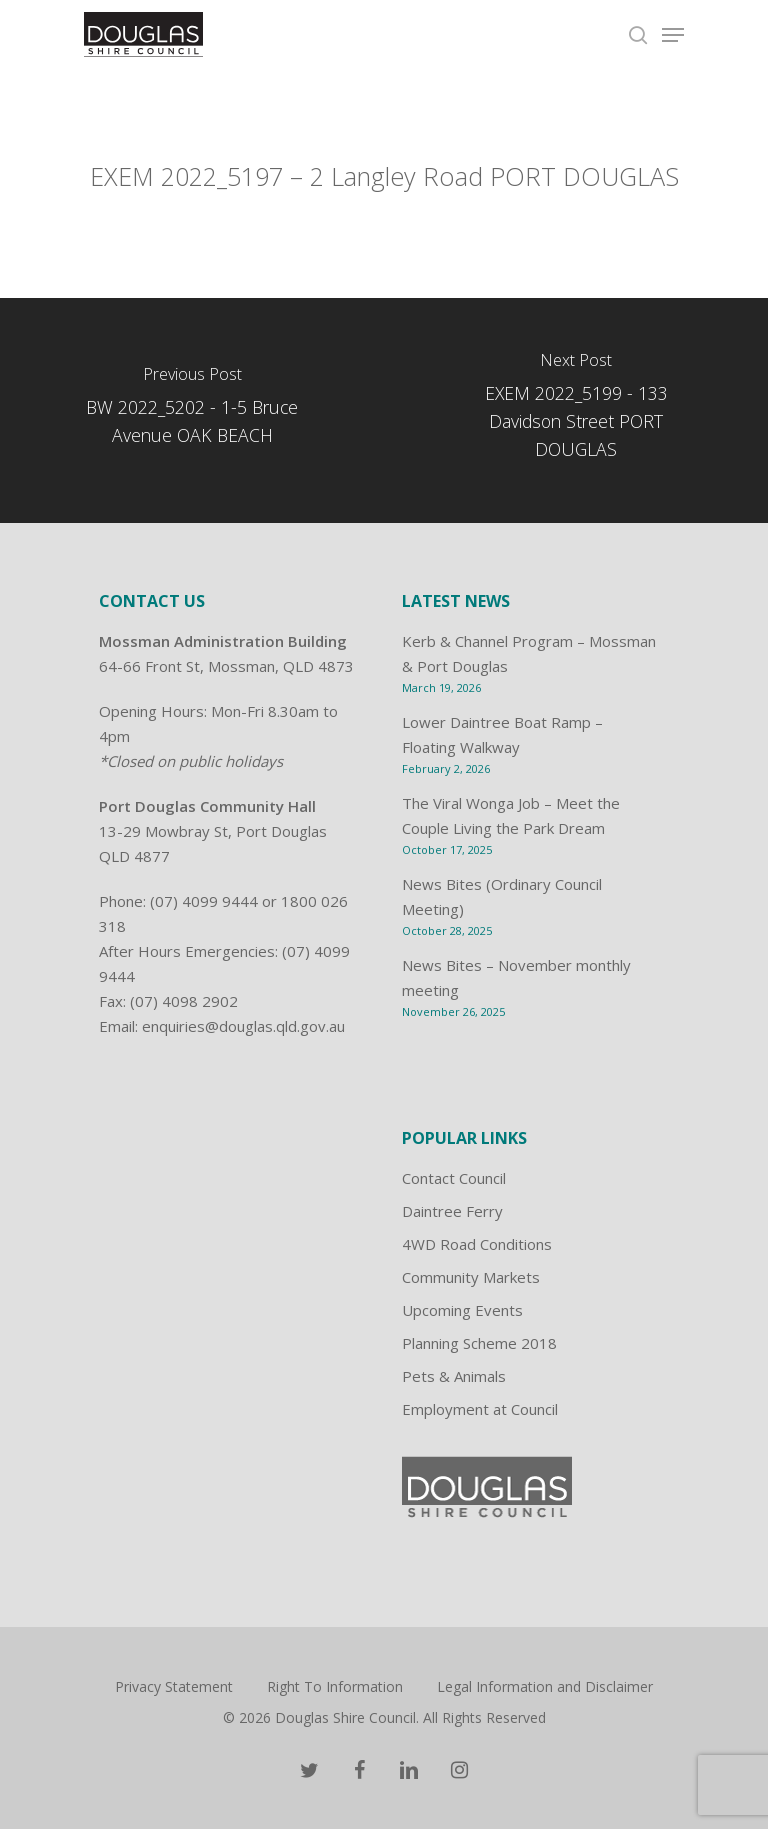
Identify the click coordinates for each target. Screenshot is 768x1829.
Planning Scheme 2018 (479, 1343)
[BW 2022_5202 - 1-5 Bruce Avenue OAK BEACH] (192, 410)
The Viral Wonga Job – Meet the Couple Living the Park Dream (511, 815)
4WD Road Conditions (477, 1244)
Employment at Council (480, 1409)
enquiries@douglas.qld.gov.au (243, 1026)
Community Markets (471, 1277)
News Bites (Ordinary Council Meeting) (502, 896)
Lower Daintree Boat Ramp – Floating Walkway (502, 734)
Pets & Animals (454, 1376)
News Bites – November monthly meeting (516, 977)
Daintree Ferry (452, 1211)
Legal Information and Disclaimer (545, 1686)
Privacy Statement (174, 1686)
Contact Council (454, 1178)
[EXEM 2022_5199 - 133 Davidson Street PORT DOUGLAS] (576, 410)
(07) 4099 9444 (204, 901)
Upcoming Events (462, 1310)
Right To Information (335, 1686)
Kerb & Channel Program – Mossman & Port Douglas (529, 653)
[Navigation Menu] (673, 35)
